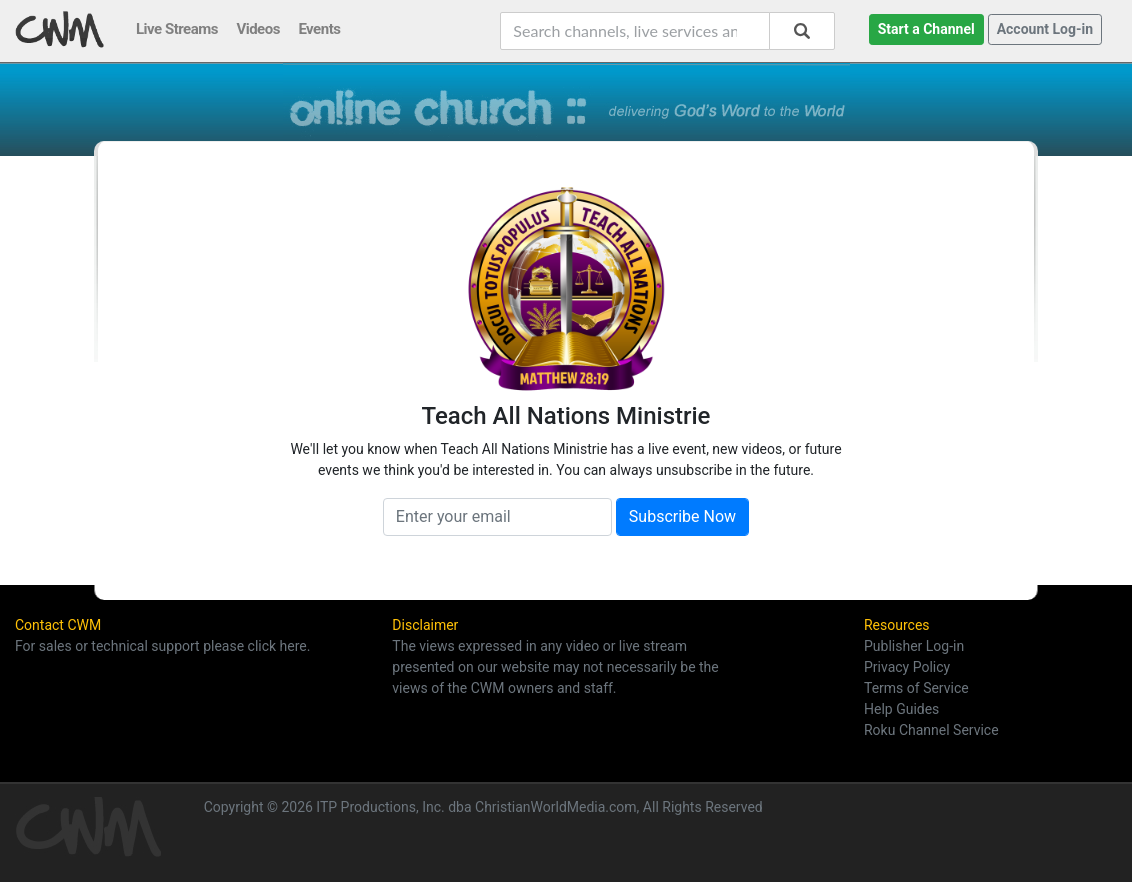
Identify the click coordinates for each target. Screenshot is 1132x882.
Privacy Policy (907, 667)
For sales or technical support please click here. (162, 646)
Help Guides (901, 709)
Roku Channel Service (931, 730)
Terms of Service (916, 688)
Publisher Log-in (914, 646)
